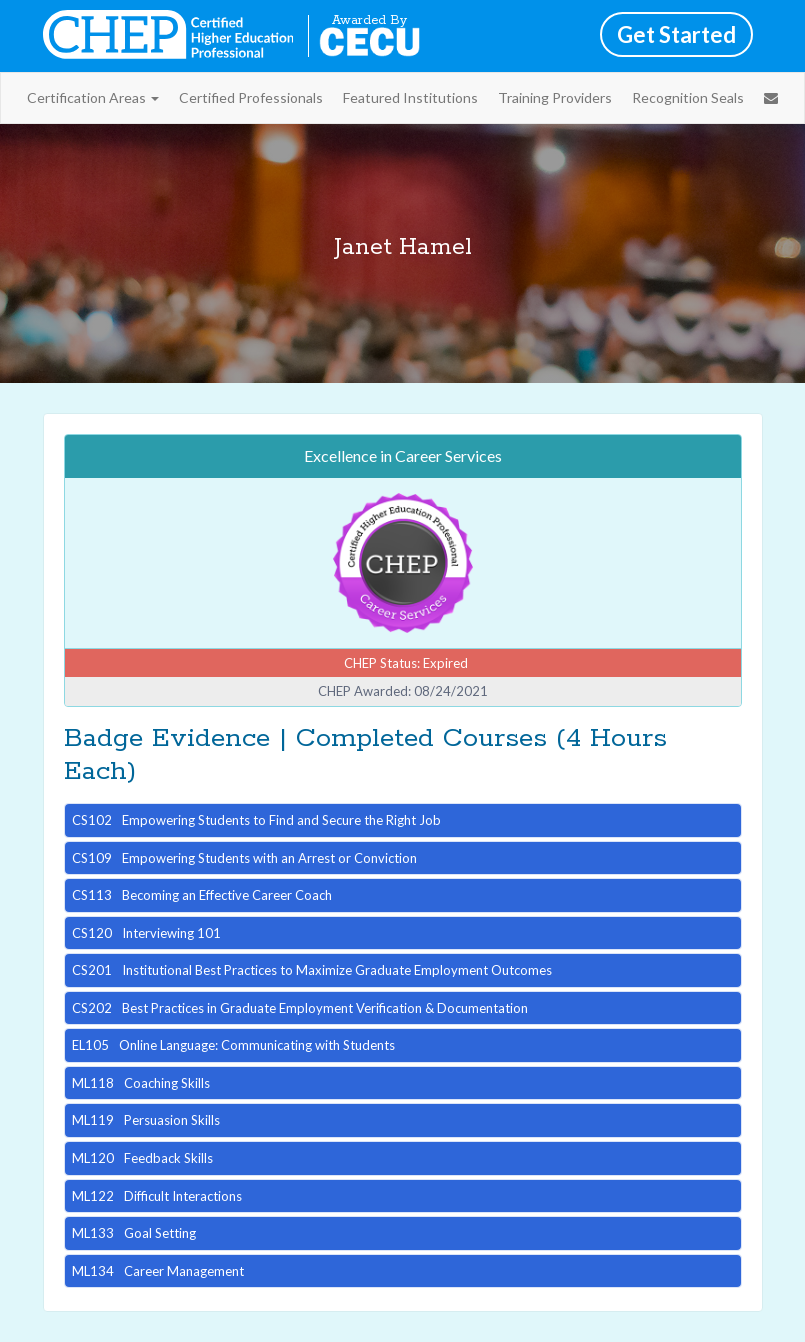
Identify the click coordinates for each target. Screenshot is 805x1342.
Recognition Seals (688, 97)
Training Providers (555, 97)
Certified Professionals (251, 97)
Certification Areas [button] (93, 97)
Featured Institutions (410, 97)
